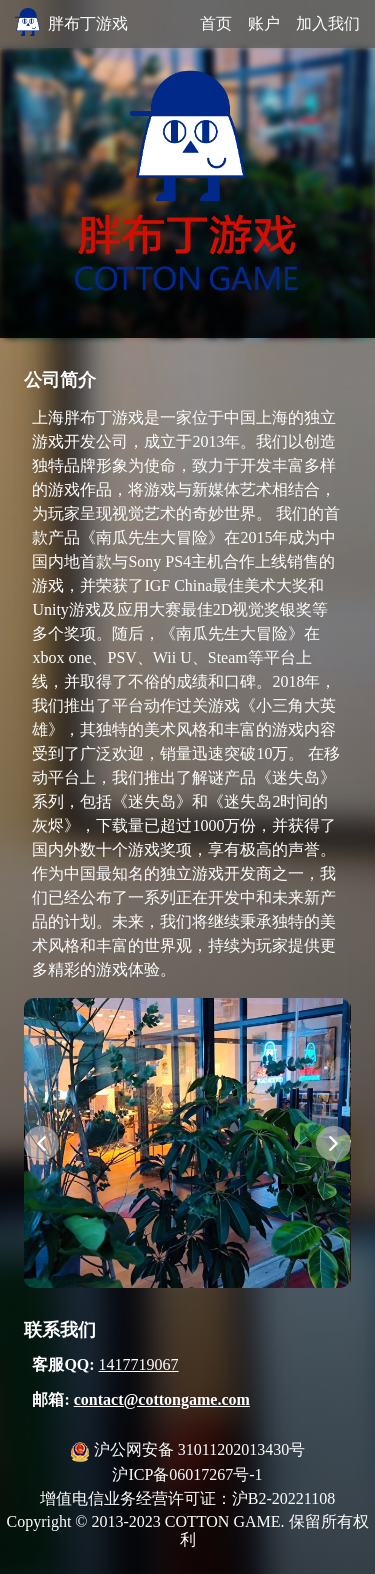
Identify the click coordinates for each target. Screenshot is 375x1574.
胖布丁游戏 (88, 23)
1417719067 (139, 1364)
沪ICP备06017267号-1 (187, 1474)
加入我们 (328, 23)
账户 (264, 23)
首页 (216, 23)
